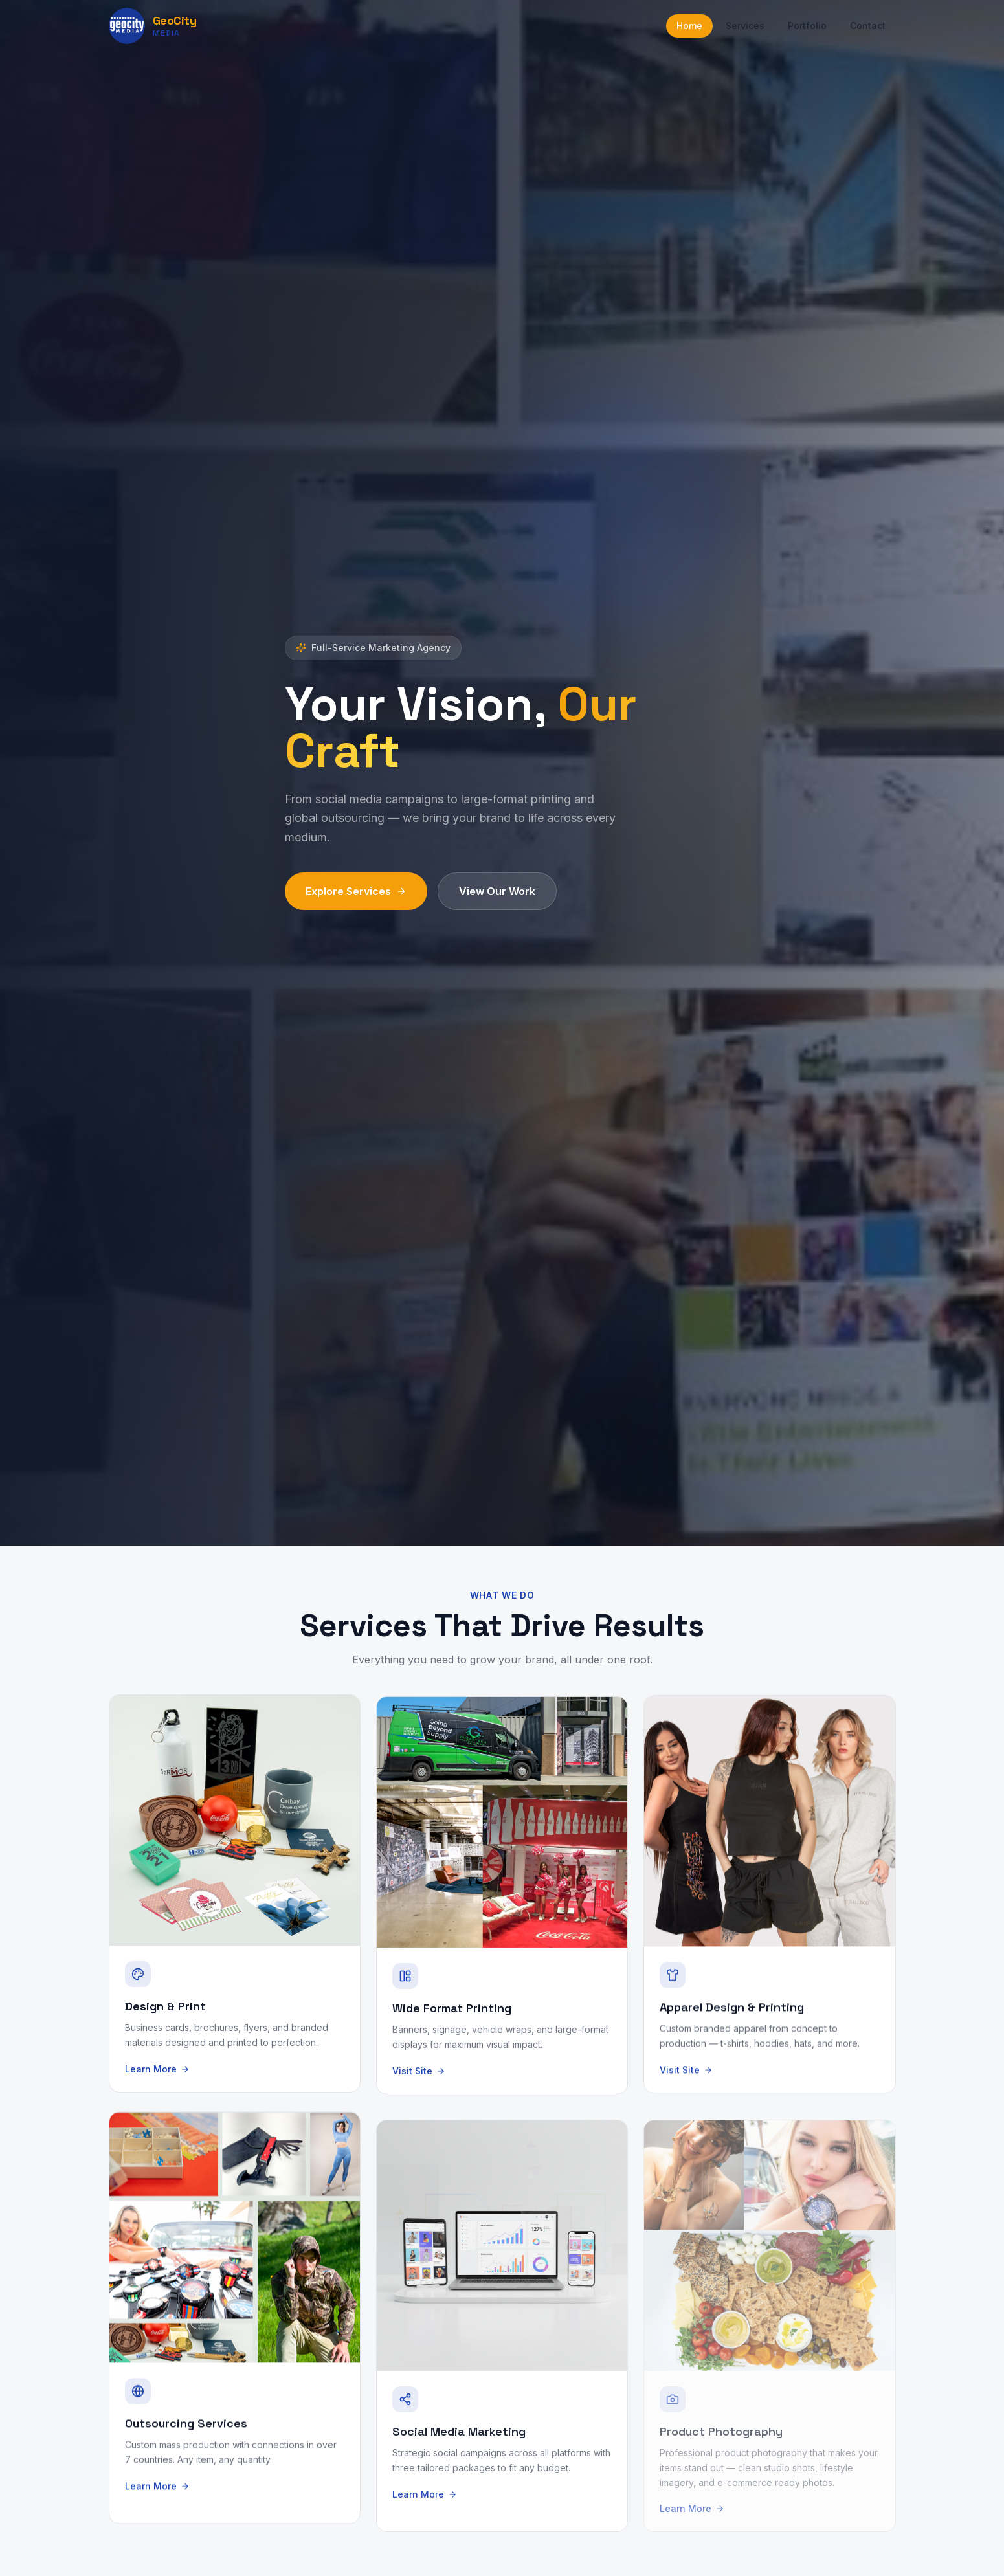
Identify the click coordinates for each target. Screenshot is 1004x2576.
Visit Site (418, 2080)
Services (745, 25)
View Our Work (497, 891)
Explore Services (356, 891)
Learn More (157, 2080)
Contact (868, 25)
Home (689, 25)
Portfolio (807, 25)
